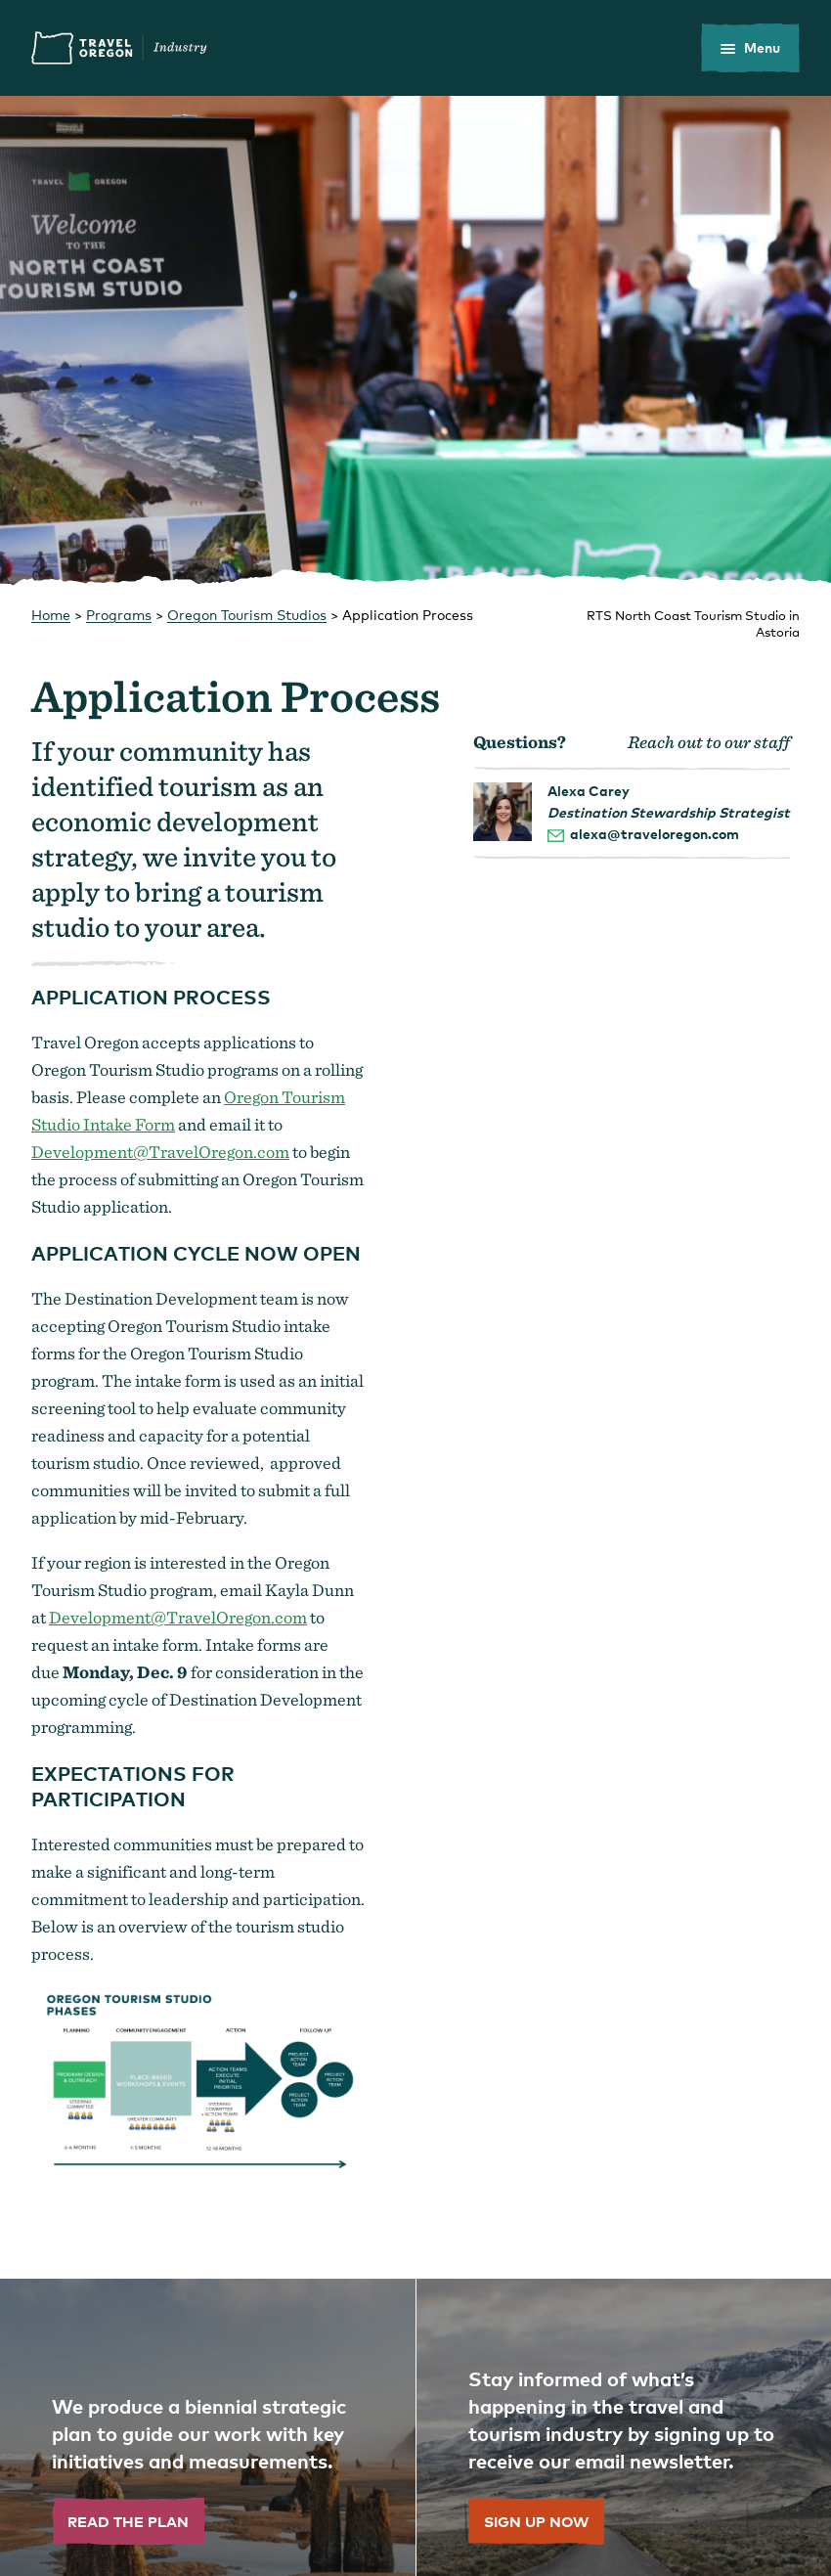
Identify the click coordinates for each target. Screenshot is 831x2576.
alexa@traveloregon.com (654, 833)
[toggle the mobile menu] (750, 47)
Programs (119, 614)
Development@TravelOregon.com (160, 1151)
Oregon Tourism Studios (247, 614)
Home (50, 614)
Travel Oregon (119, 48)
